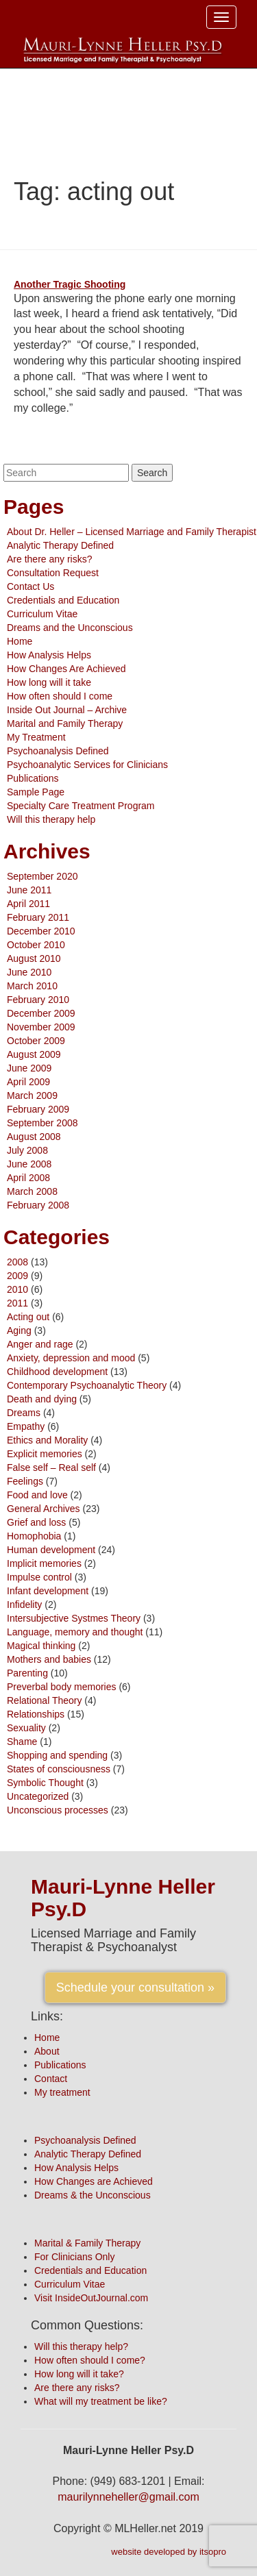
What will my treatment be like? (100, 2401)
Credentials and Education (63, 600)
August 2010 (34, 958)
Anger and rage (40, 1344)
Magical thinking (41, 1645)
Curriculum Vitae (42, 613)
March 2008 (32, 1191)
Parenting (27, 1673)
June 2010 (29, 972)
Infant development (47, 1590)
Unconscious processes (57, 1810)
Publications (33, 778)
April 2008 (28, 1177)
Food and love (37, 1494)
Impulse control (39, 1577)
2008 (17, 1261)
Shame (22, 1741)
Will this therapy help (51, 819)
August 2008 (34, 1136)
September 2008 (42, 1122)
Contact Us (30, 586)
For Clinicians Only (74, 2256)
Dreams (23, 1412)
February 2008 (38, 1205)
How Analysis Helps (49, 654)
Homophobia (34, 1536)
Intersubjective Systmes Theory (73, 1618)
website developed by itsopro (168, 2552)
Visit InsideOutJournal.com (91, 2297)
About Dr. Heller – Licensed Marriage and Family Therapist (131, 531)
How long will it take (49, 682)
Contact (50, 2078)
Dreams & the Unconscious (92, 2195)
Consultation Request (53, 572)
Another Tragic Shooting (69, 284)
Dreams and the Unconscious (70, 627)
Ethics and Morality (47, 1440)
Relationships (35, 1714)
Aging (19, 1330)
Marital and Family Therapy (65, 723)
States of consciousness (58, 1768)
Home (19, 641)
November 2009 (41, 1026)
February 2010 (38, 999)
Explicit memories (44, 1453)
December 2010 (41, 931)
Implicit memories (44, 1563)
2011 (17, 1303)
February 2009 (38, 1109)
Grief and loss (36, 1522)
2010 (17, 1289)
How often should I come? (89, 2360)
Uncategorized (38, 1796)
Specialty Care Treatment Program (81, 805)
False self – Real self (51, 1467)
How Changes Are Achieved (66, 668)
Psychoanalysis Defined (58, 750)
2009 (17, 1275)
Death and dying (42, 1399)
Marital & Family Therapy (87, 2243)
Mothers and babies (49, 1659)
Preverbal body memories (62, 1686)
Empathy (26, 1426)
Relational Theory (44, 1700)
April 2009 (28, 1081)
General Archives (43, 1508)
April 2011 (28, 903)
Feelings (25, 1481)
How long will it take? (79, 2373)
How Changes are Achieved (93, 2181)
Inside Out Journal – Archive (67, 709)
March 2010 (32, 985)
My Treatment (36, 737)
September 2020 (42, 876)
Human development (51, 1549)
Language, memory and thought (75, 1631)
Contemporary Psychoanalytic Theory (87, 1385)
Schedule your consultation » (135, 1987)
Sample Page (35, 792)
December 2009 (41, 1013)
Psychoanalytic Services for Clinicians (87, 764)
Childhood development (57, 1371)
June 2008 (29, 1164)
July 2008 (27, 1150)
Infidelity (24, 1604)
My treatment (62, 2092)
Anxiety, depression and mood (71, 1357)
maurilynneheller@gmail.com (128, 2497)
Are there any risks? (50, 559)
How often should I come (59, 696)
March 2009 (32, 1095)
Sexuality (26, 1727)
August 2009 (34, 1054)
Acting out (28, 1316)
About (47, 2051)
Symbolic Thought (45, 1782)
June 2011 (29, 889)
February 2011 (38, 917)
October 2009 (36, 1040)
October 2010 (36, 944)
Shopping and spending (57, 1755)
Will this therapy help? (81, 2346)
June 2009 (29, 1068)
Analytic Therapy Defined (60, 545)
